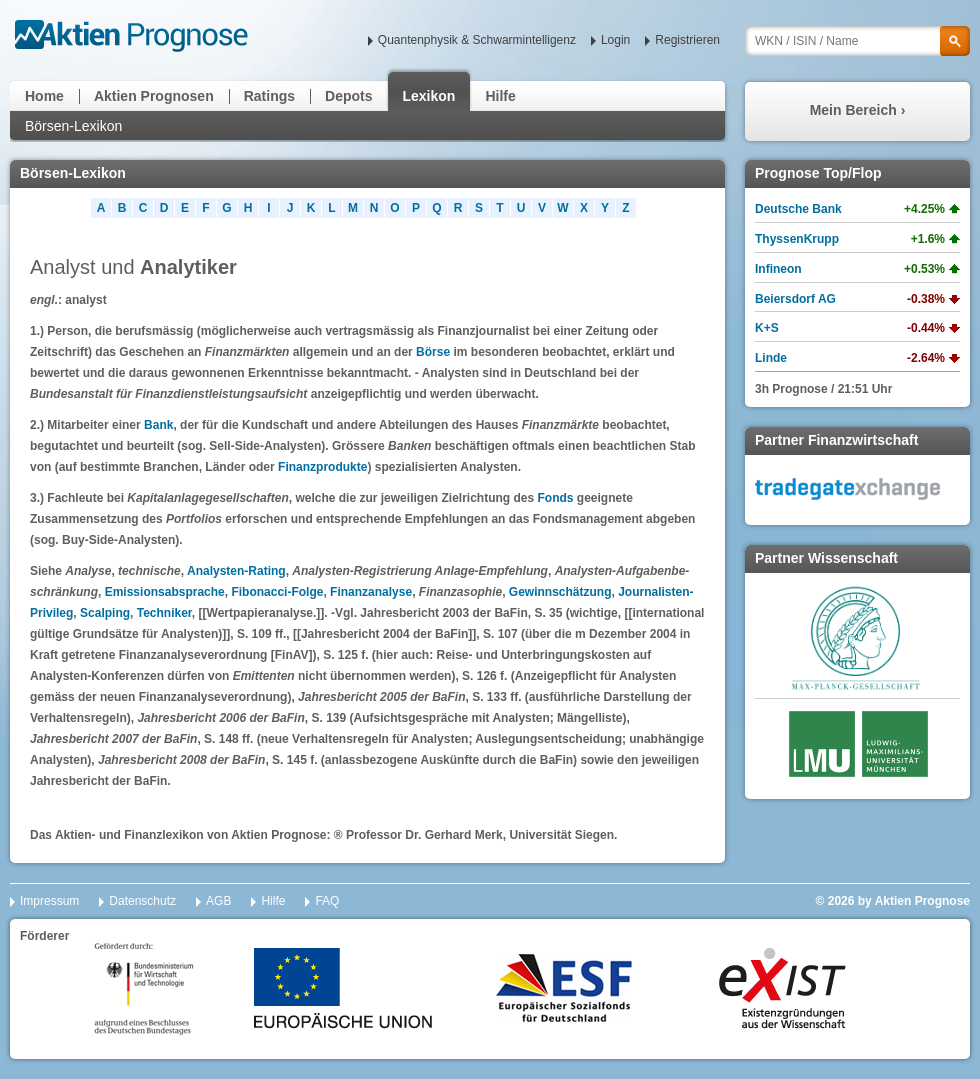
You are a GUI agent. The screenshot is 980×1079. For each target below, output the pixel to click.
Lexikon (429, 96)
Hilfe (500, 96)
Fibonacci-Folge (277, 592)
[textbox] (857, 41)
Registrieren (687, 40)
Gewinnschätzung (560, 592)
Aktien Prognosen (154, 96)
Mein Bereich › (858, 110)
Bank (158, 425)
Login (615, 40)
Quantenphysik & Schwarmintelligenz (477, 40)
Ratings (269, 96)
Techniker (164, 613)
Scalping (105, 613)
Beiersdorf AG (795, 299)
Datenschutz (142, 901)
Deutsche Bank (798, 209)
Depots (348, 96)
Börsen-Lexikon (73, 126)
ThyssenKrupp (797, 239)
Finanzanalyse (371, 592)
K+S (767, 328)
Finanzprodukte (322, 467)
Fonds (555, 498)
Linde (771, 358)
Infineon (778, 269)
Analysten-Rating (236, 571)
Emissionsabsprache (165, 592)
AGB (218, 901)
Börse (433, 352)
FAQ (327, 901)
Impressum (49, 901)
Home (44, 96)
